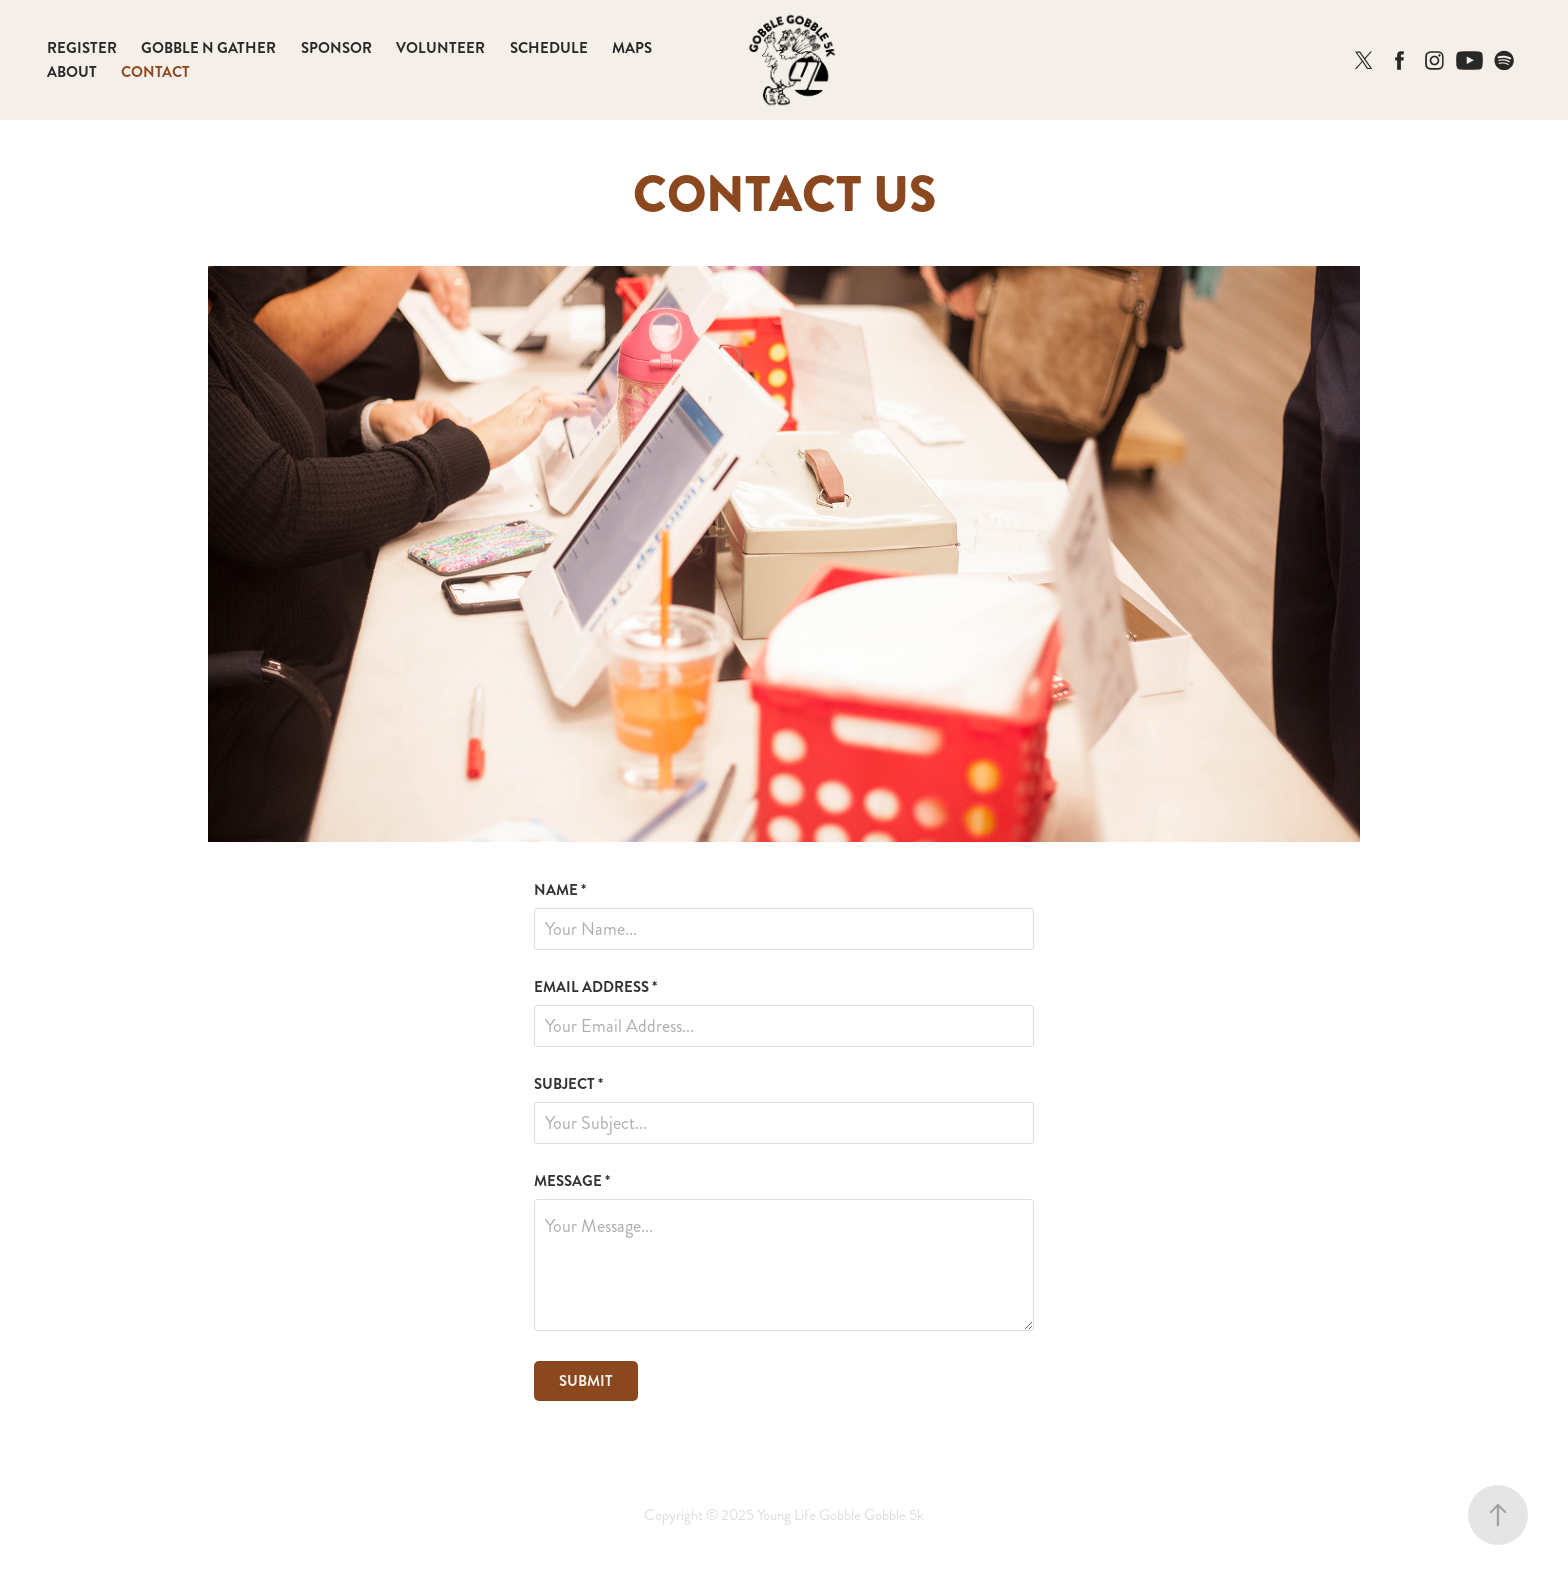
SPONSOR (336, 48)
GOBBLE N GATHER (208, 48)
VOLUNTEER (440, 48)
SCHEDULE (549, 48)
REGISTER (82, 48)
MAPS (632, 48)
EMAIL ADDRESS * (595, 987)
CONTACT (155, 72)
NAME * (560, 890)
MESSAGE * (572, 1181)
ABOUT (72, 72)
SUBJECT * (568, 1084)
